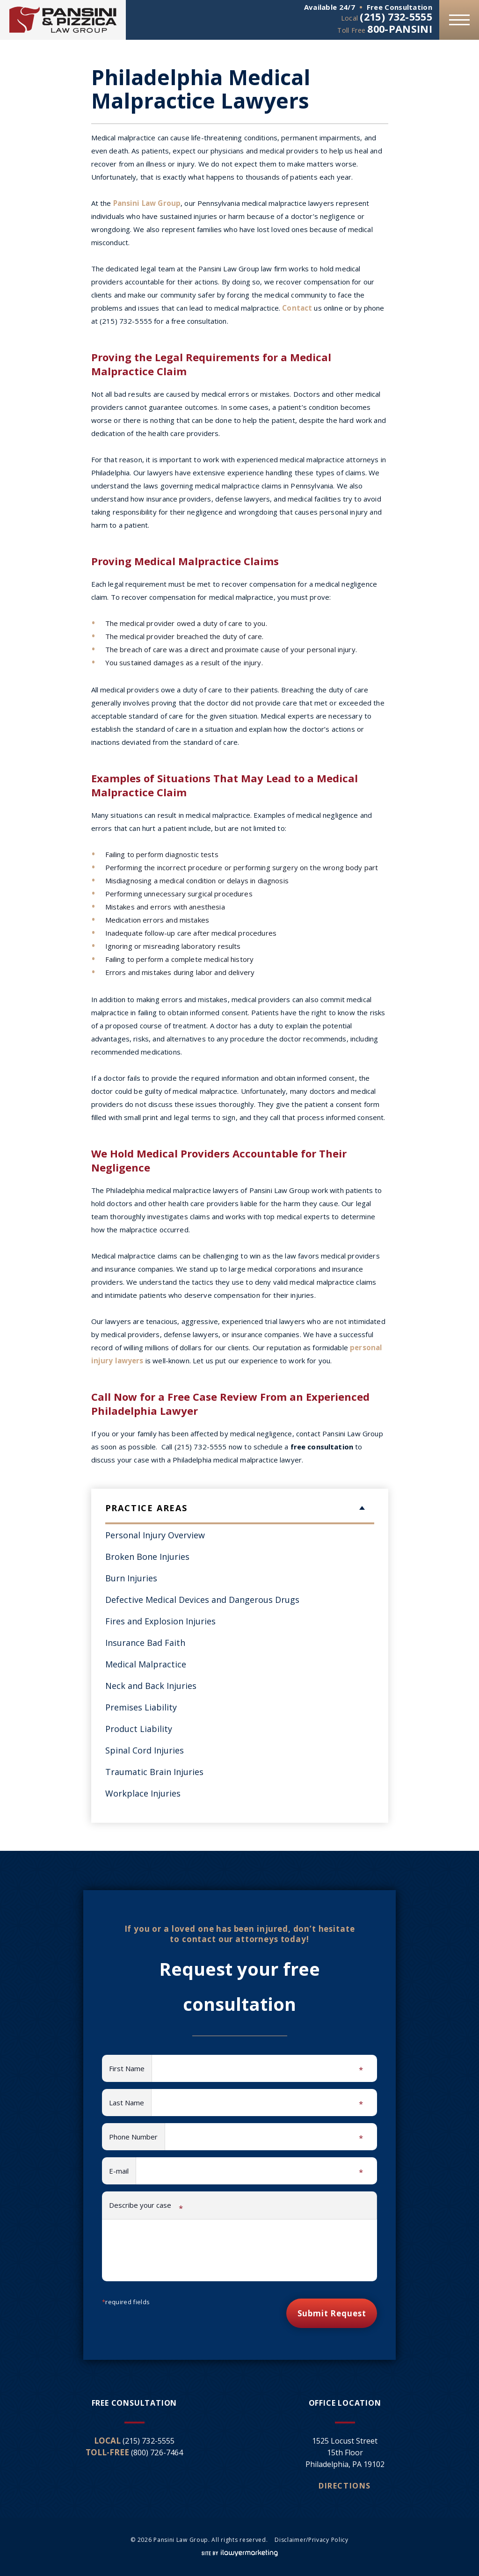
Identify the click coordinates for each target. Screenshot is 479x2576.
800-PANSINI (399, 29)
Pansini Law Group (146, 203)
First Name (130, 2069)
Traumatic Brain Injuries (154, 1771)
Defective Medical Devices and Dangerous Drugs (202, 1599)
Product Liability (138, 1728)
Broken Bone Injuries (147, 1556)
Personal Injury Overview (155, 1535)
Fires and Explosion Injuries (160, 1621)
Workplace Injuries (143, 1793)
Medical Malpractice (145, 1664)
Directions (345, 2486)
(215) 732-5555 (393, 16)
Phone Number (137, 2137)
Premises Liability (141, 1707)
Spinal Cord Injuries (144, 1750)
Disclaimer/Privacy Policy (311, 2540)
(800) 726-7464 (157, 2452)
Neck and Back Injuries (150, 1685)
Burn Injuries (131, 1578)
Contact (297, 308)
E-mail (122, 2171)
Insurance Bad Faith (145, 1642)
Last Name (130, 2103)
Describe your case (146, 2206)
